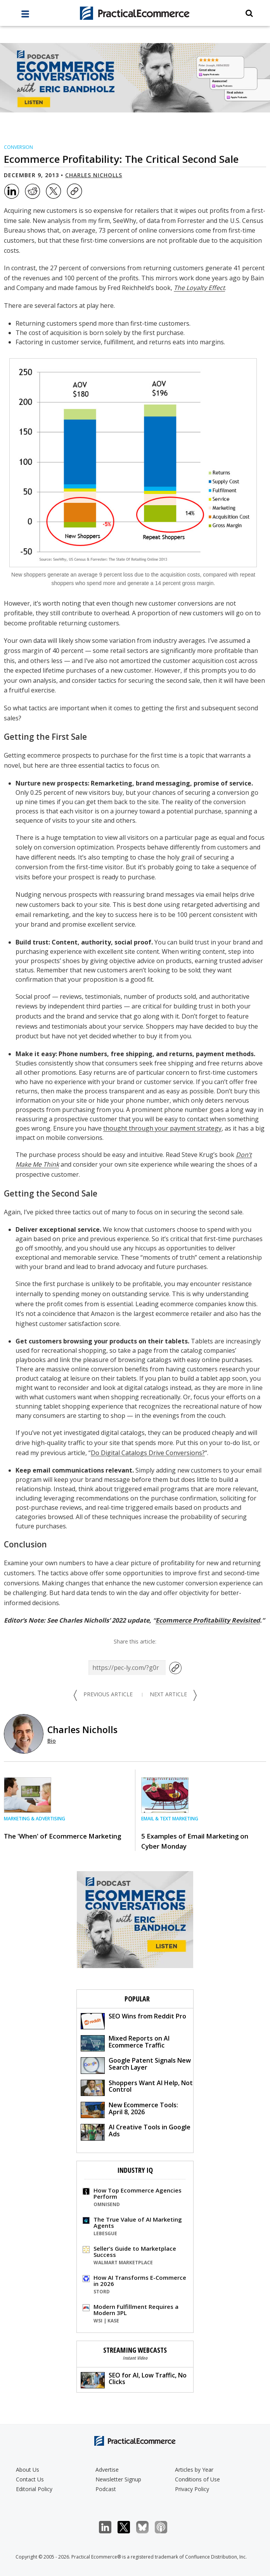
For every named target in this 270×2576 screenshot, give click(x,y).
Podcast (105, 2489)
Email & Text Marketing (169, 1818)
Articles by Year (194, 2469)
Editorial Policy (34, 2489)
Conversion (18, 147)
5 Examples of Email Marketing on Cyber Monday (194, 1841)
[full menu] (25, 16)
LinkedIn (109, 2527)
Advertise (107, 2469)
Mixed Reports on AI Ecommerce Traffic (125, 2042)
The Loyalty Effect (199, 287)
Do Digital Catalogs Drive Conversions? (148, 1453)
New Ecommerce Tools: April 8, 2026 (129, 2109)
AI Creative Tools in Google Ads (135, 2131)
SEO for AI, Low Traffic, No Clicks (134, 2379)
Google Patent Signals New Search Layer (136, 2065)
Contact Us (30, 2479)
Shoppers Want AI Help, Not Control (137, 2087)
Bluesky (146, 2527)
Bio (51, 1740)
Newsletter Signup (118, 2479)
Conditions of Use (197, 2479)
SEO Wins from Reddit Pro (133, 2020)
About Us (27, 2469)
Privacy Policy (192, 2489)
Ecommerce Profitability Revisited (208, 1620)
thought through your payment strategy (162, 1128)
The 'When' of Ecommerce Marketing (62, 1836)
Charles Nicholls (93, 175)
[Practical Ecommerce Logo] (134, 13)
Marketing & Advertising (34, 1818)
